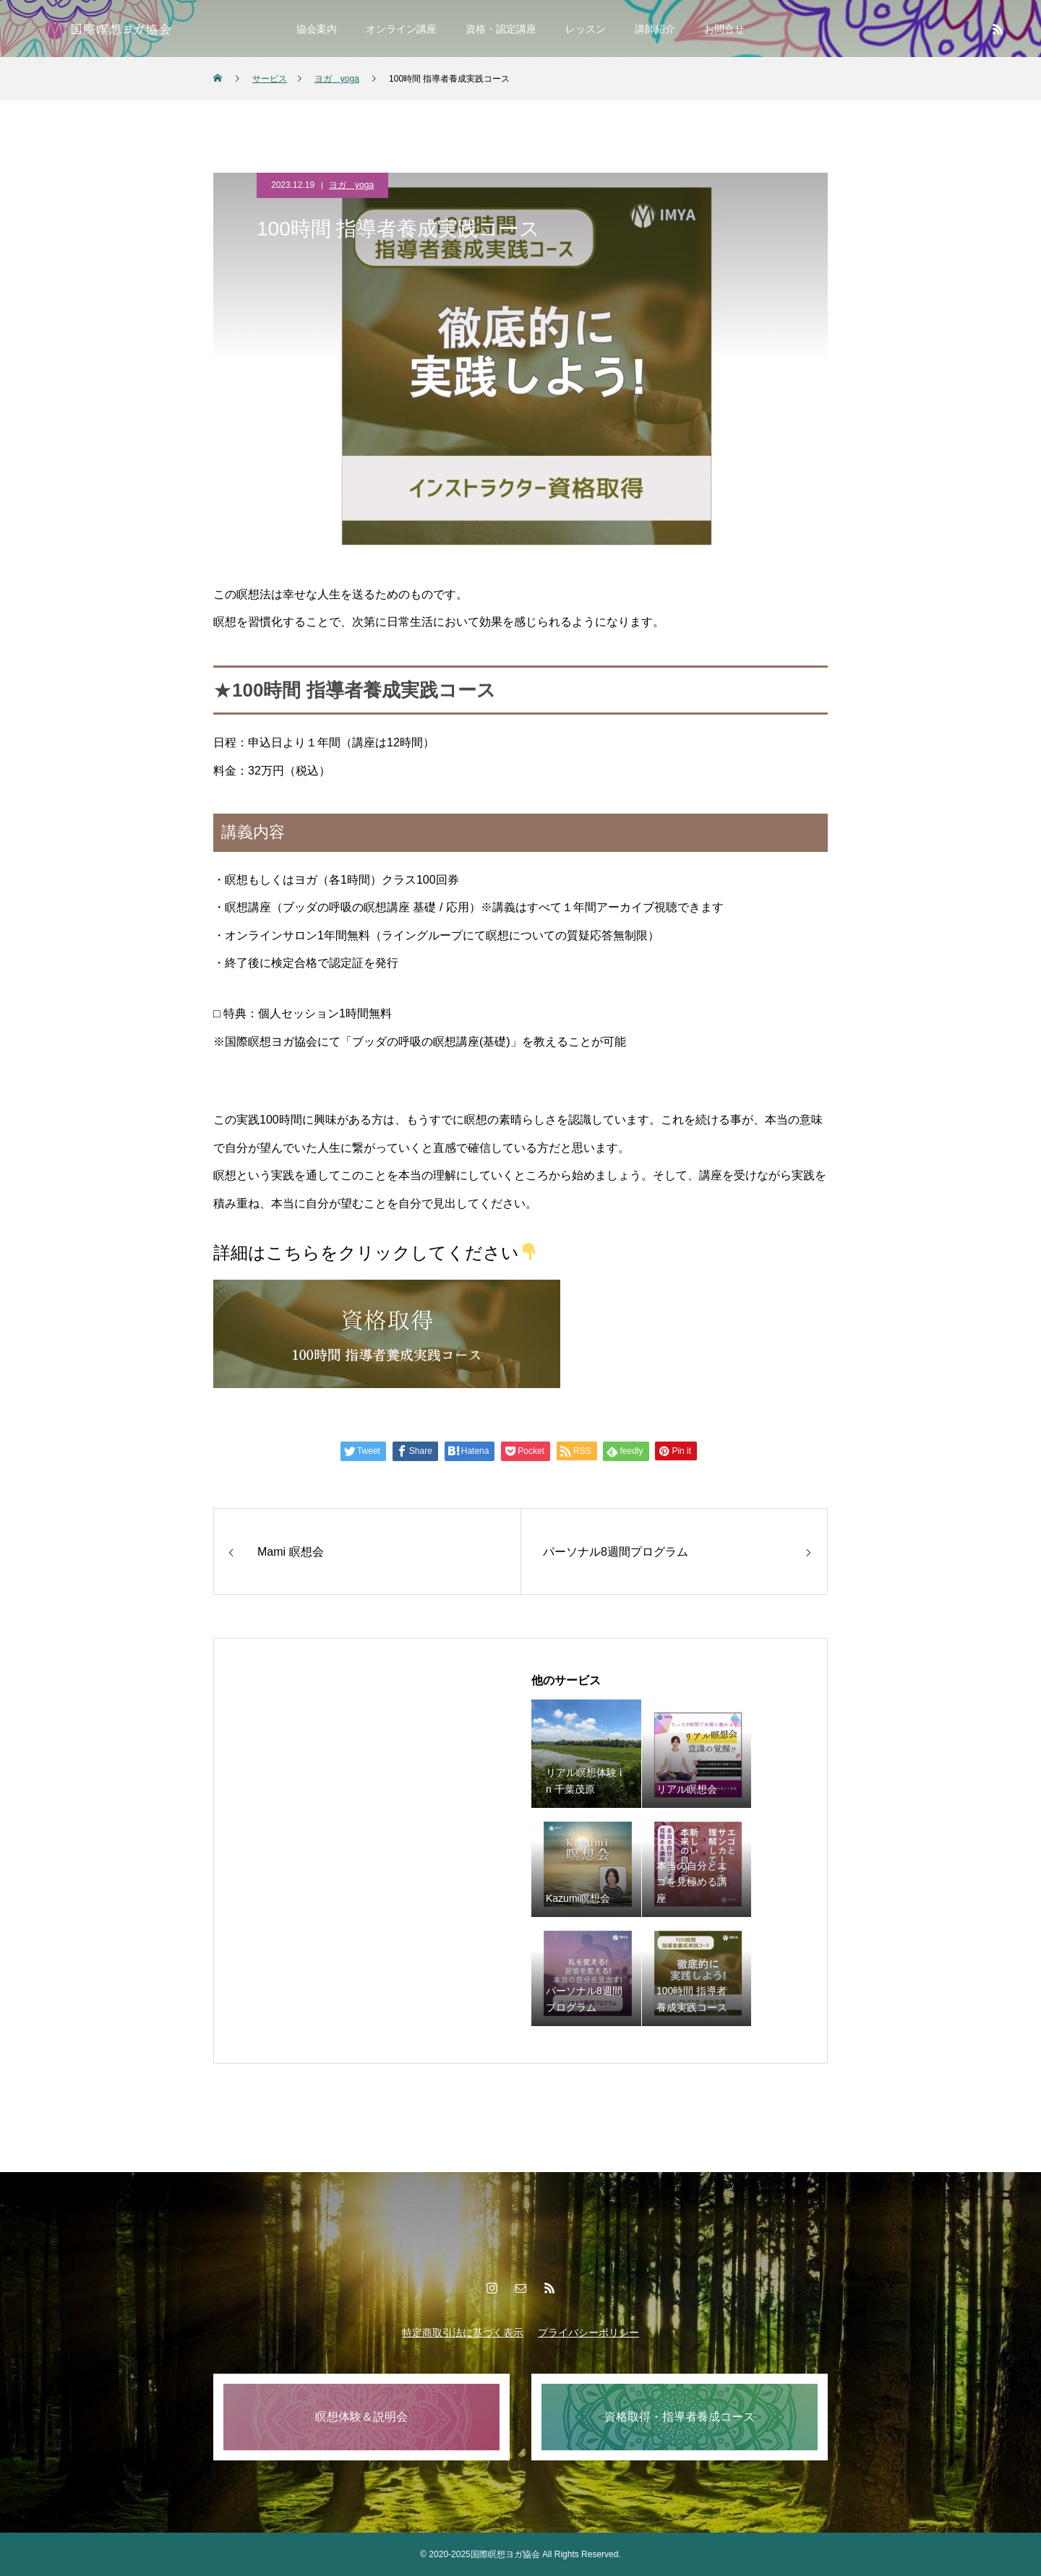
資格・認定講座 (501, 29)
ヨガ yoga (351, 185)
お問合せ (724, 29)
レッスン (585, 29)
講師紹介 (655, 29)
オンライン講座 (401, 29)
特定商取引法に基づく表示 (462, 2332)
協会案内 (316, 29)
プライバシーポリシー (588, 2332)
